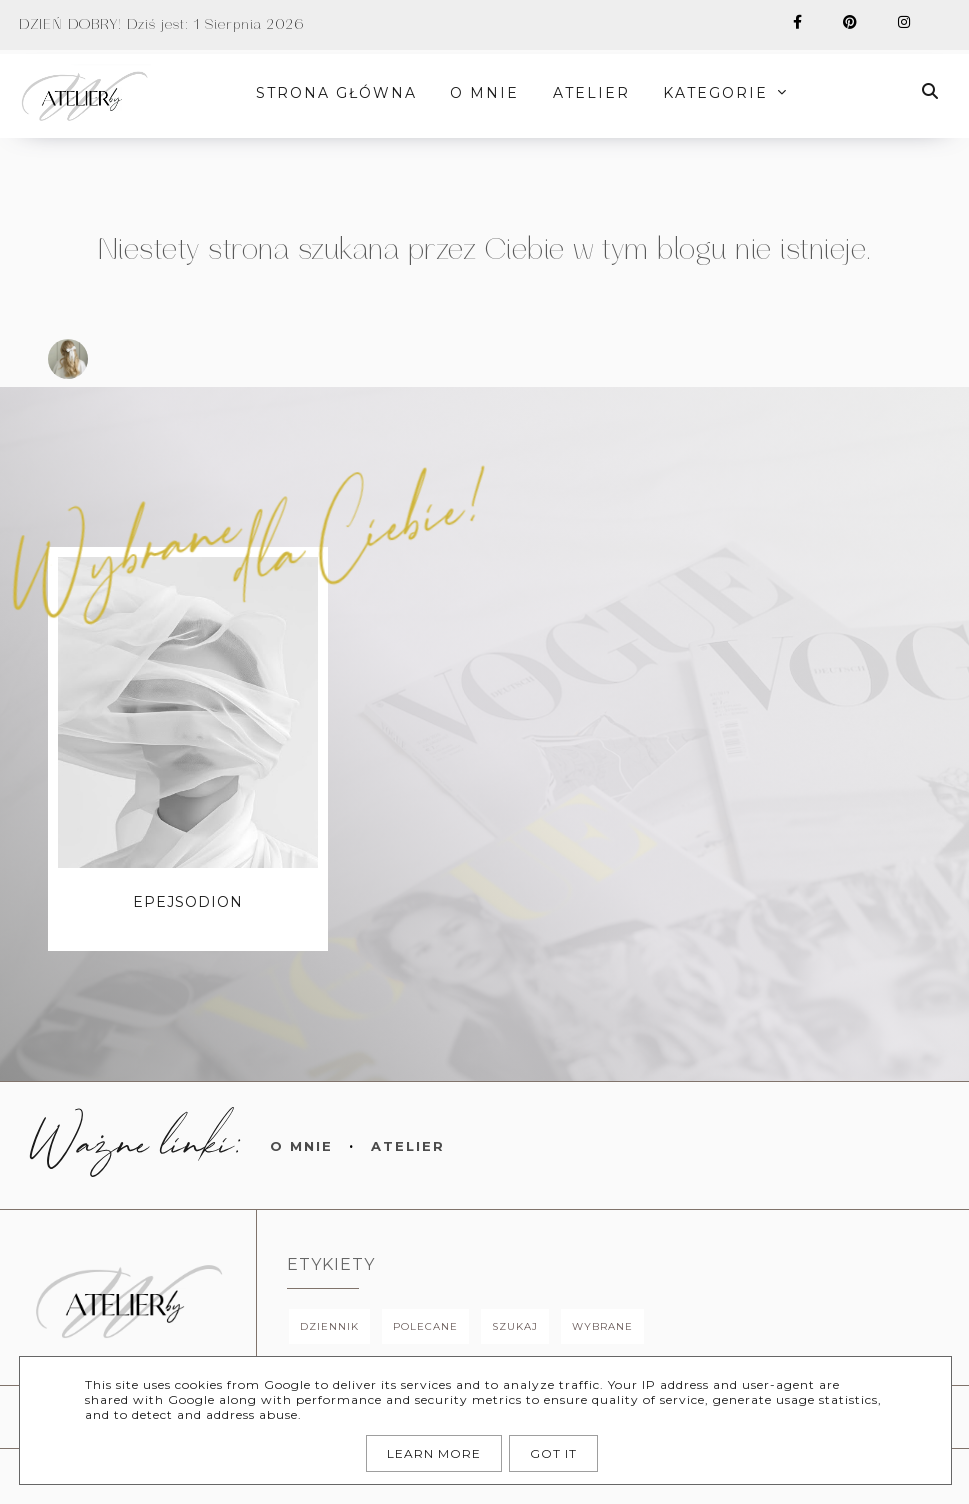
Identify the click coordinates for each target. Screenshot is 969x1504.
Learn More (434, 1453)
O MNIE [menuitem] (485, 93)
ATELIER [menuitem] (591, 93)
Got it (553, 1453)
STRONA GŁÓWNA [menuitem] (337, 93)
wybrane (602, 1326)
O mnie (301, 1146)
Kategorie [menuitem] (716, 93)
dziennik (329, 1326)
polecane (425, 1326)
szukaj (515, 1326)
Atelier (408, 1146)
